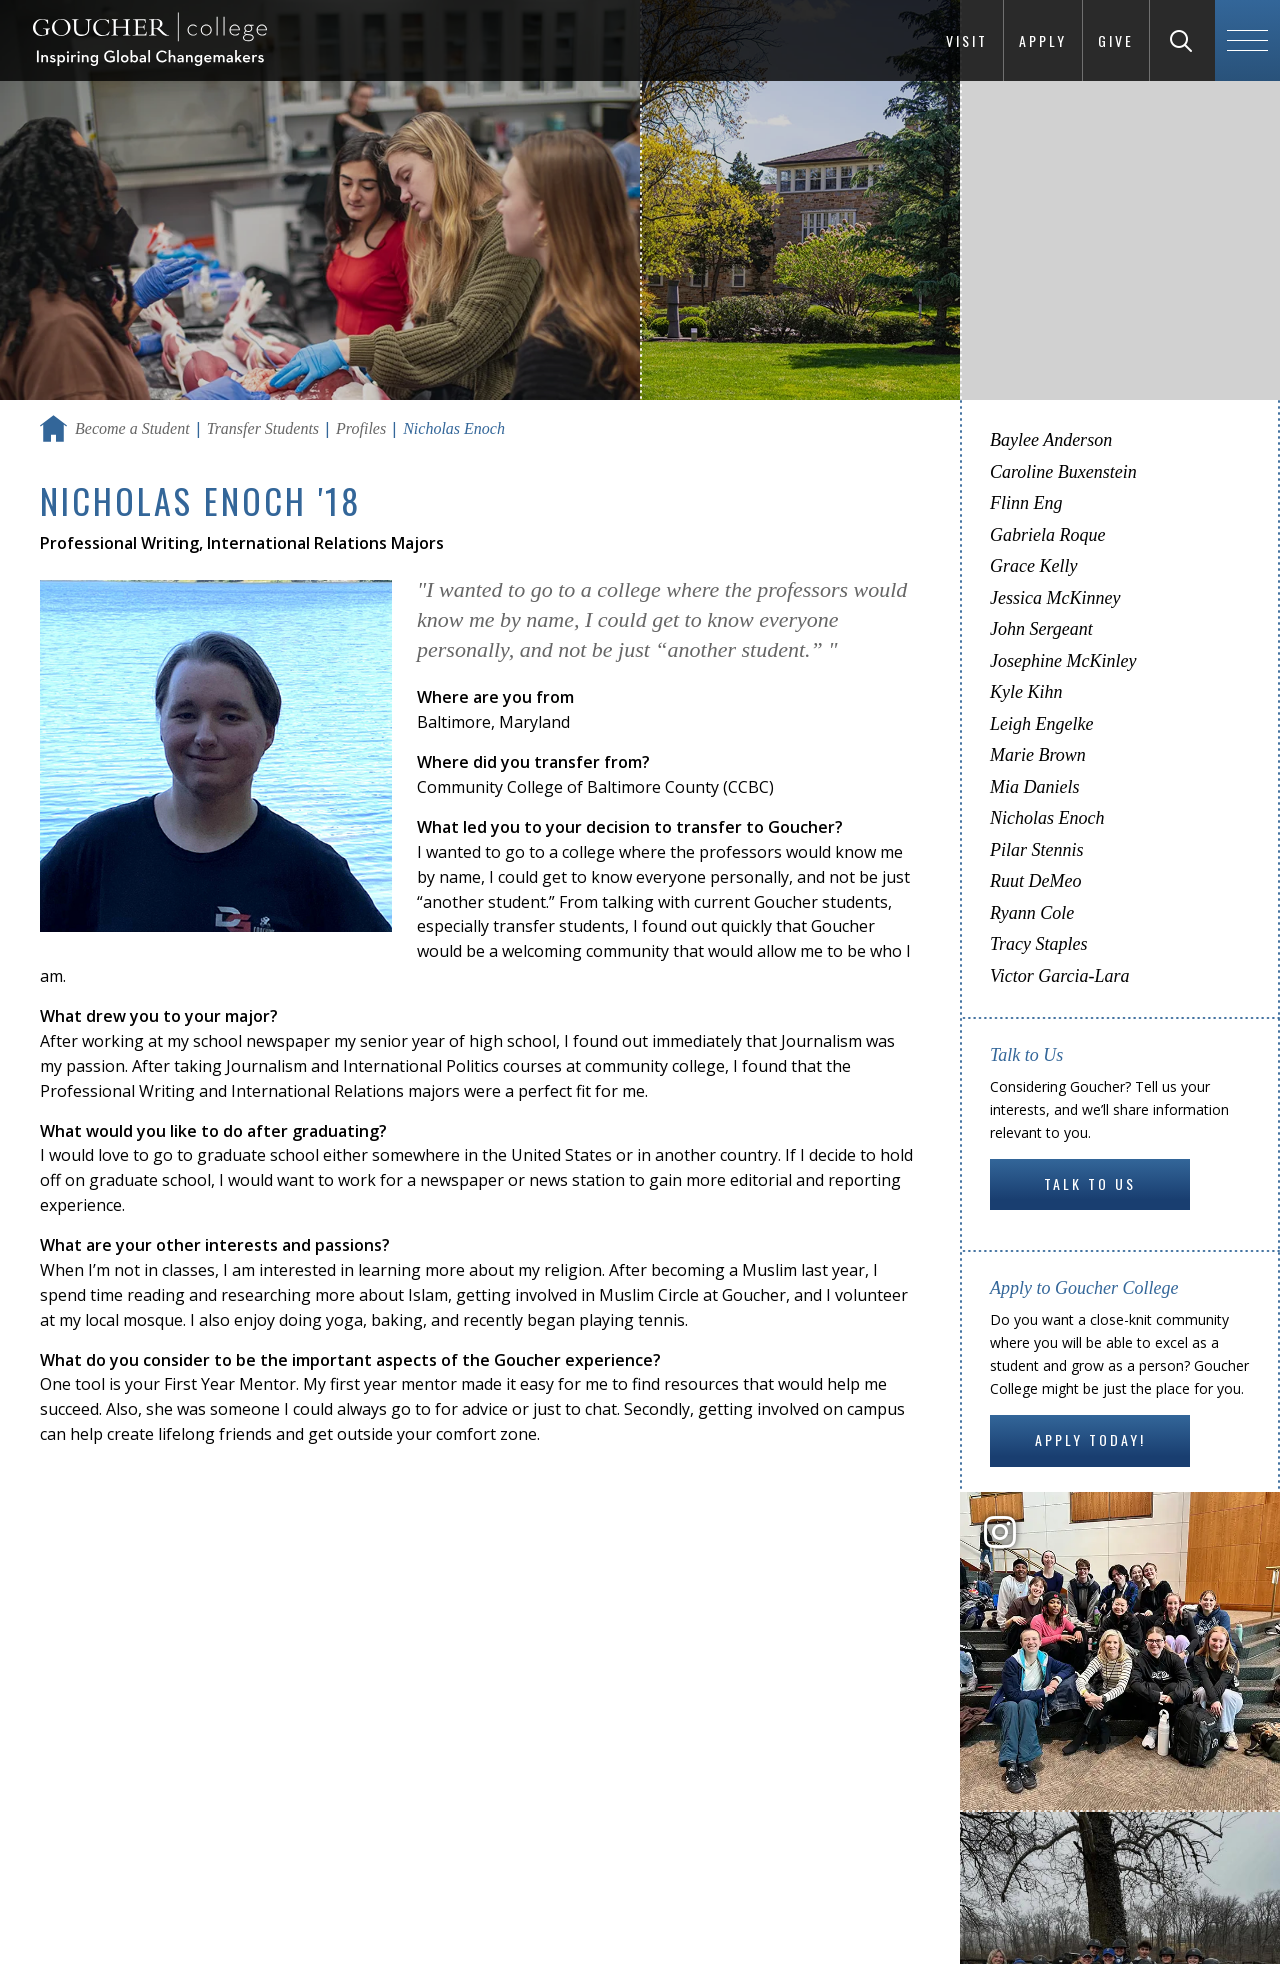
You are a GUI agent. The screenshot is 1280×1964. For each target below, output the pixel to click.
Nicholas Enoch (1047, 818)
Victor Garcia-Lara (1060, 976)
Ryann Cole (1032, 913)
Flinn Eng (1026, 503)
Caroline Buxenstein (1063, 472)
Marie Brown (1038, 755)
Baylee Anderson (1051, 440)
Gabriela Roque (1047, 535)
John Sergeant (1041, 629)
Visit (967, 40)
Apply (1043, 40)
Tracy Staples (1039, 944)
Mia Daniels (1035, 787)
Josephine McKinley (1063, 661)
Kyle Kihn (1026, 692)
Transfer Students (263, 428)
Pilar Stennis (1037, 850)
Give (1116, 40)
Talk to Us (1090, 1183)
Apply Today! (1090, 1439)
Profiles (361, 428)
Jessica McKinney (1055, 598)
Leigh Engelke (1041, 724)
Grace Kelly (1033, 566)
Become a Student (132, 428)
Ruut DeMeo (1035, 881)
